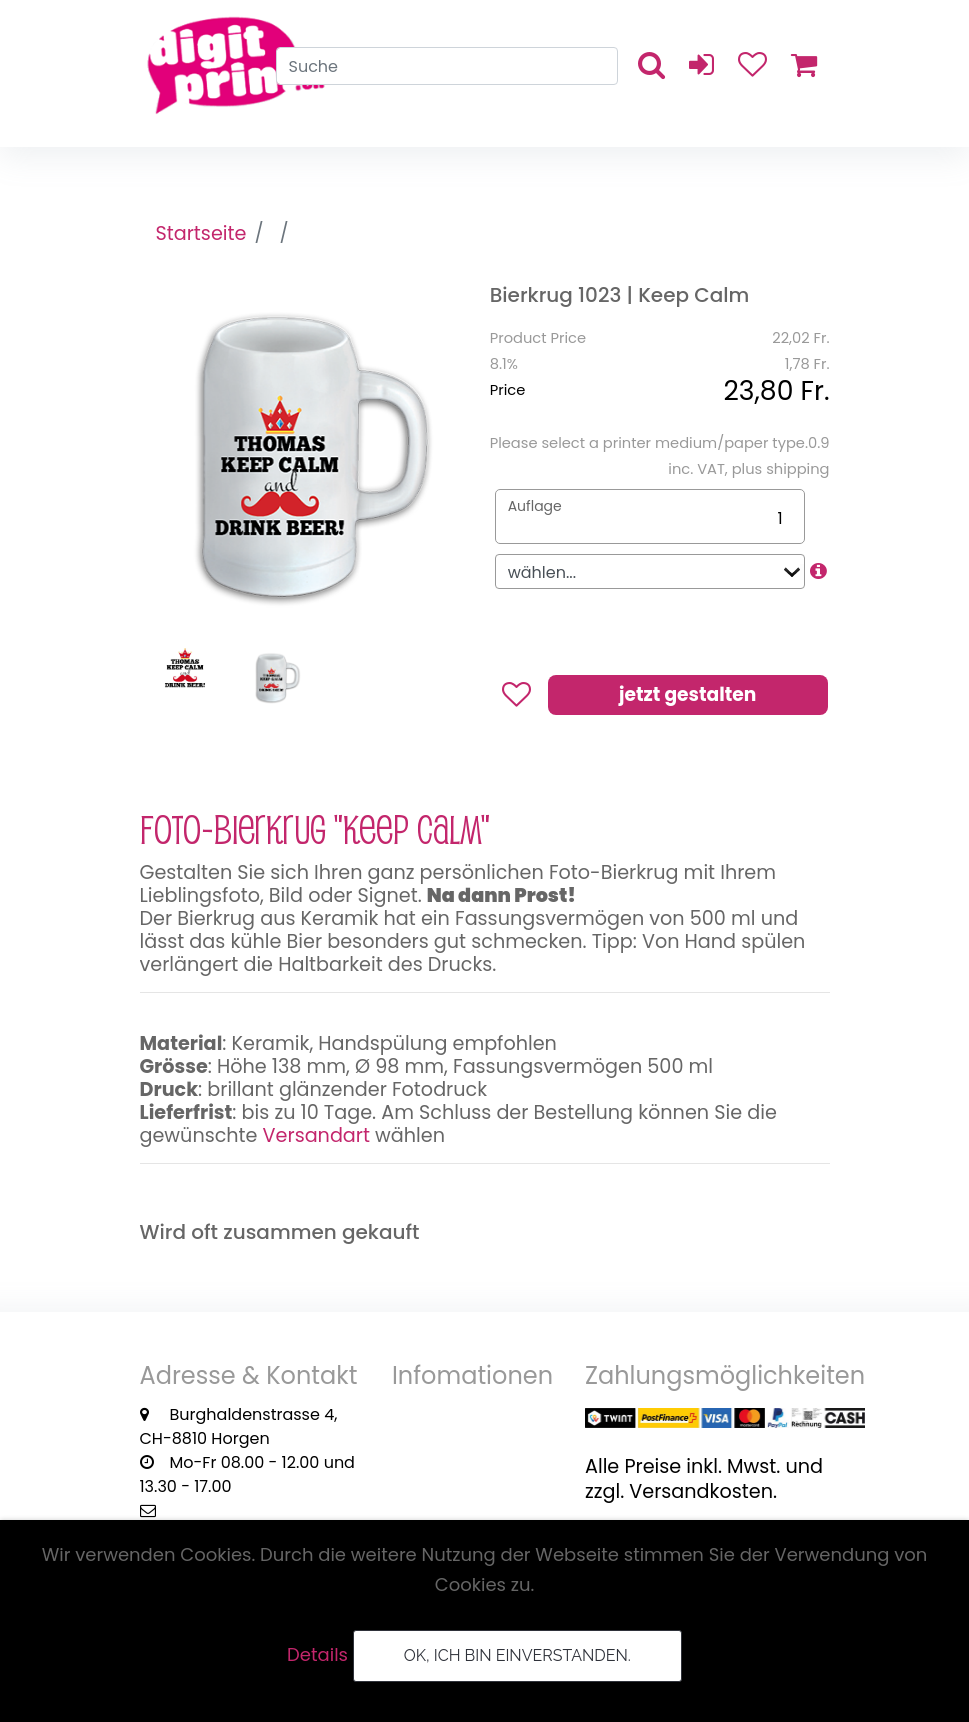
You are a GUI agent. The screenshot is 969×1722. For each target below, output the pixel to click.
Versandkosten (701, 1491)
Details (317, 1654)
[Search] (447, 66)
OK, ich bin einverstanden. (517, 1655)
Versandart (316, 1135)
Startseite (201, 233)
